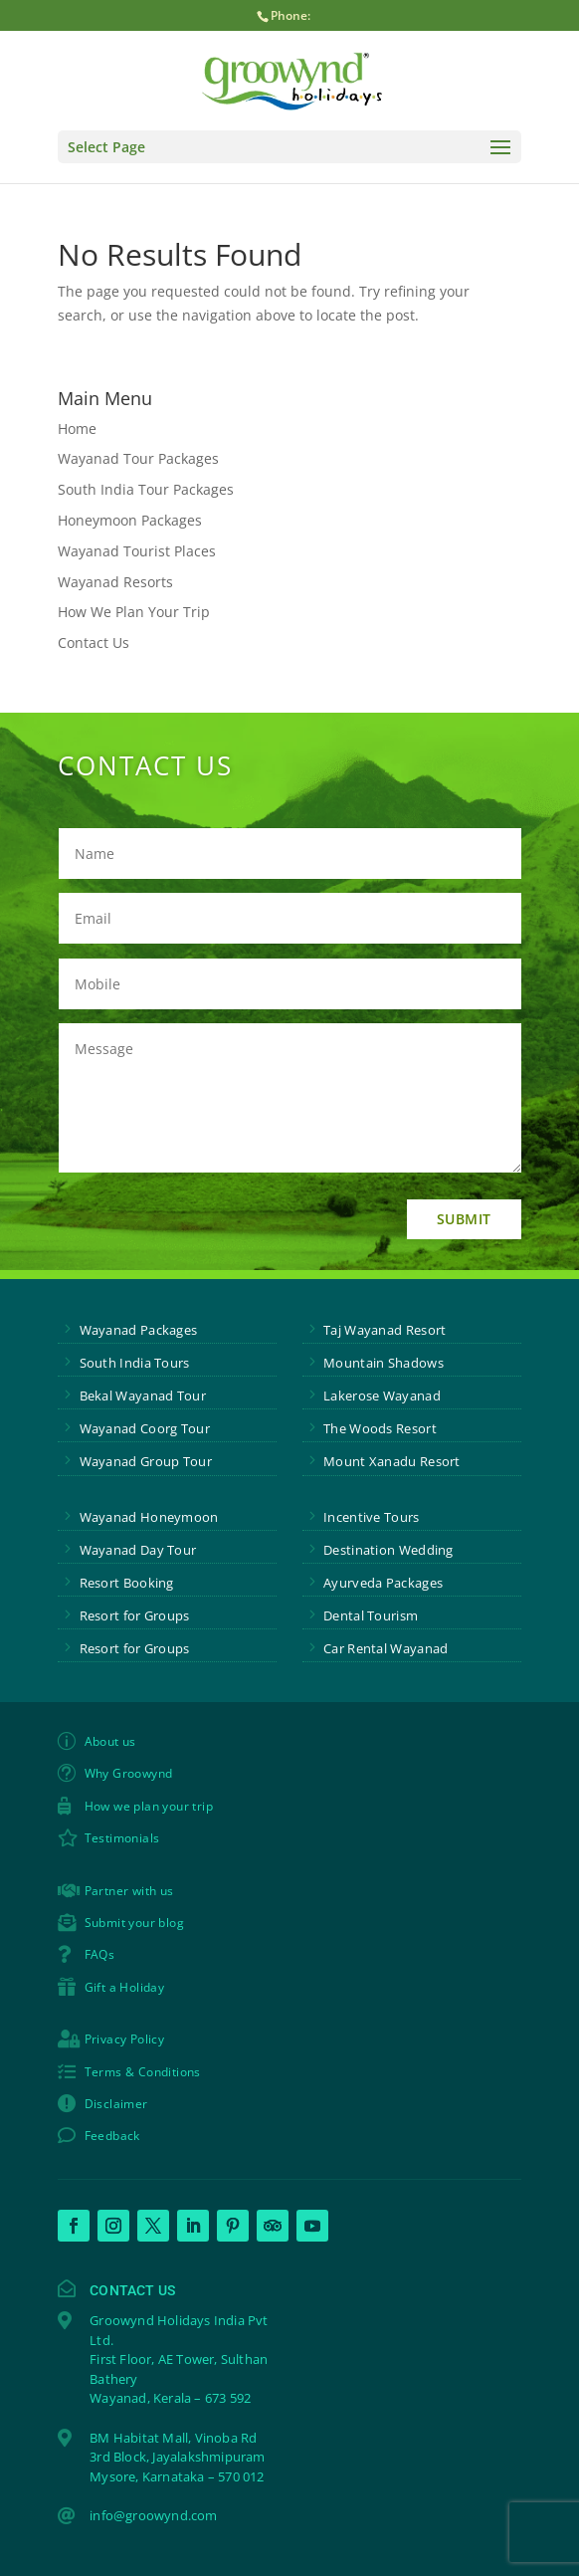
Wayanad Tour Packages (138, 458)
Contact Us (93, 642)
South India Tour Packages (146, 489)
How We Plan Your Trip (134, 611)
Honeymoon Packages (130, 520)
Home (77, 428)
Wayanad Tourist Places (137, 550)
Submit (464, 1218)
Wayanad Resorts (115, 581)
